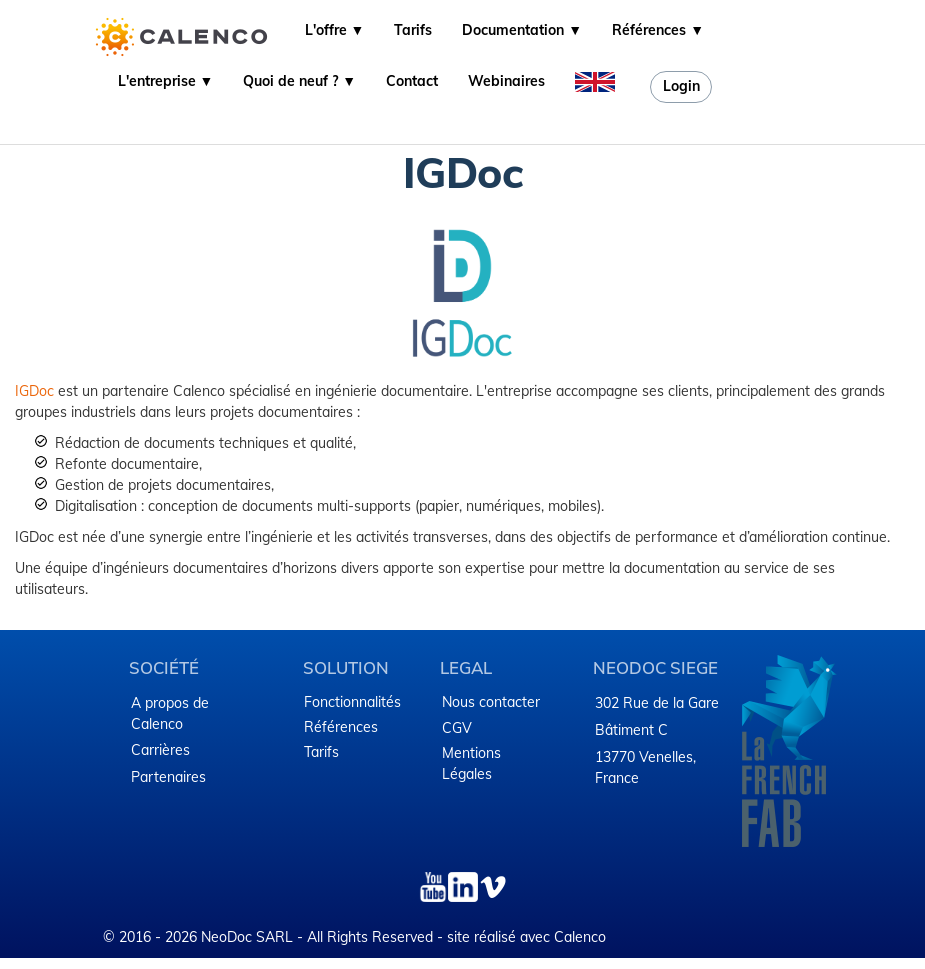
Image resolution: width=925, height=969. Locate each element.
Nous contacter (491, 702)
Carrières (160, 750)
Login (681, 86)
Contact (412, 81)
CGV (457, 728)
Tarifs (413, 30)
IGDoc (34, 391)
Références (341, 727)
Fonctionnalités (352, 702)
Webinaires (506, 81)
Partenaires (168, 777)
